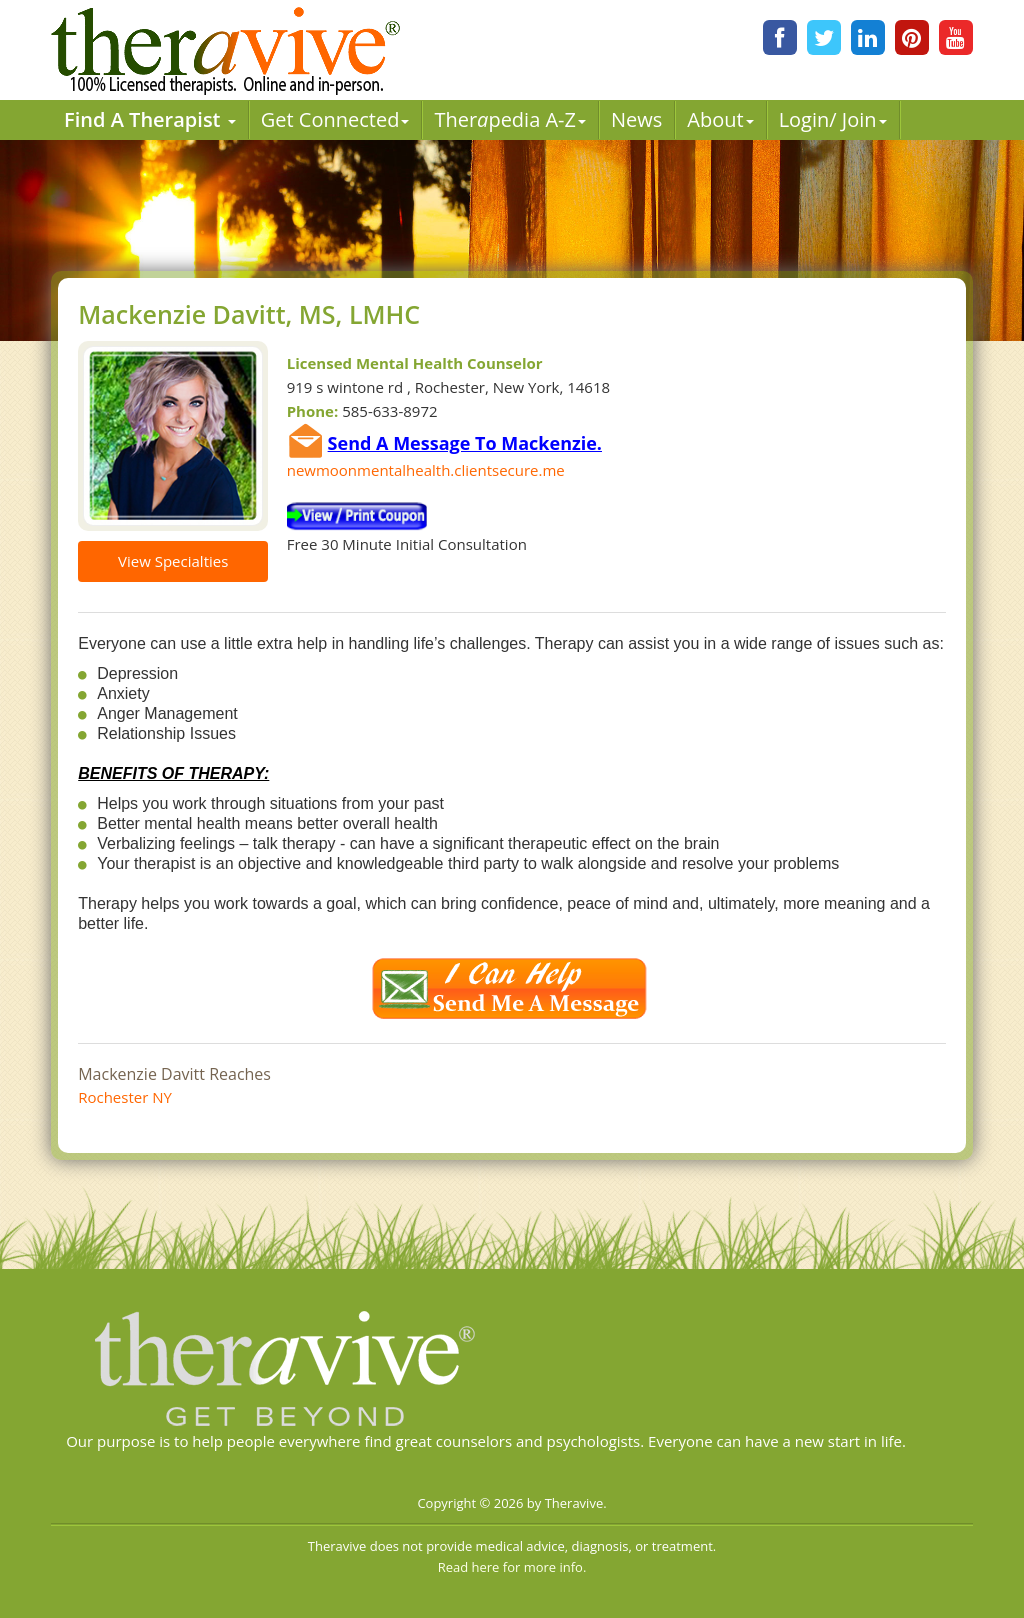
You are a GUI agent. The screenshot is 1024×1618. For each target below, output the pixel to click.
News (636, 119)
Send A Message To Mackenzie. (465, 443)
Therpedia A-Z (510, 119)
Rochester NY (125, 1097)
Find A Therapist (150, 119)
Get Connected (335, 119)
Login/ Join (833, 119)
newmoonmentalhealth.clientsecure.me (426, 470)
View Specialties (173, 561)
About (720, 119)
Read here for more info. (512, 1567)
